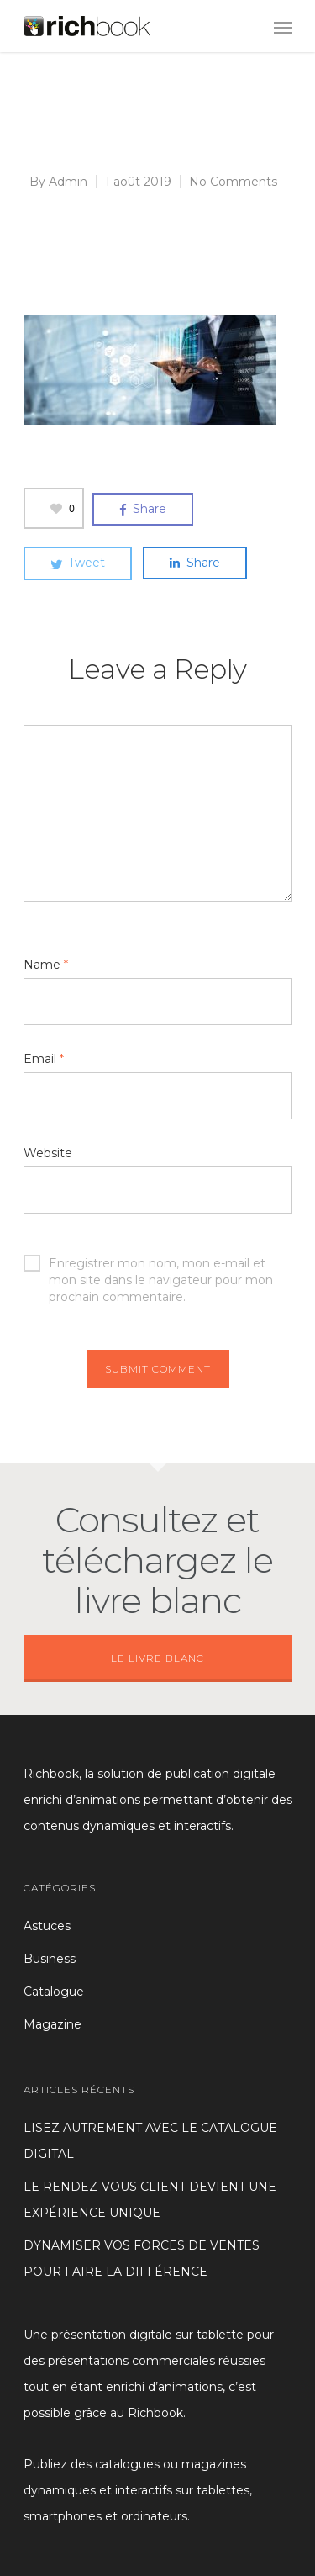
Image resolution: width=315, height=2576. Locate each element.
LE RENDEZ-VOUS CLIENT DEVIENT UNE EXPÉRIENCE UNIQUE (150, 2199)
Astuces (47, 1925)
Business (50, 1958)
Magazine (52, 2024)
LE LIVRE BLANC (157, 1658)
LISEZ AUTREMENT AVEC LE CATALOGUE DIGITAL (150, 2140)
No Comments (233, 181)
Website (48, 1153)
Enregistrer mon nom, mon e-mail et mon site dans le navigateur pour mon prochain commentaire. (148, 1263)
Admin (68, 181)
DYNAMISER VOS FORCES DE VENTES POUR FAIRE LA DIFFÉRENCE (142, 2258)
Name (46, 964)
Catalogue (54, 1991)
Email (44, 1058)
